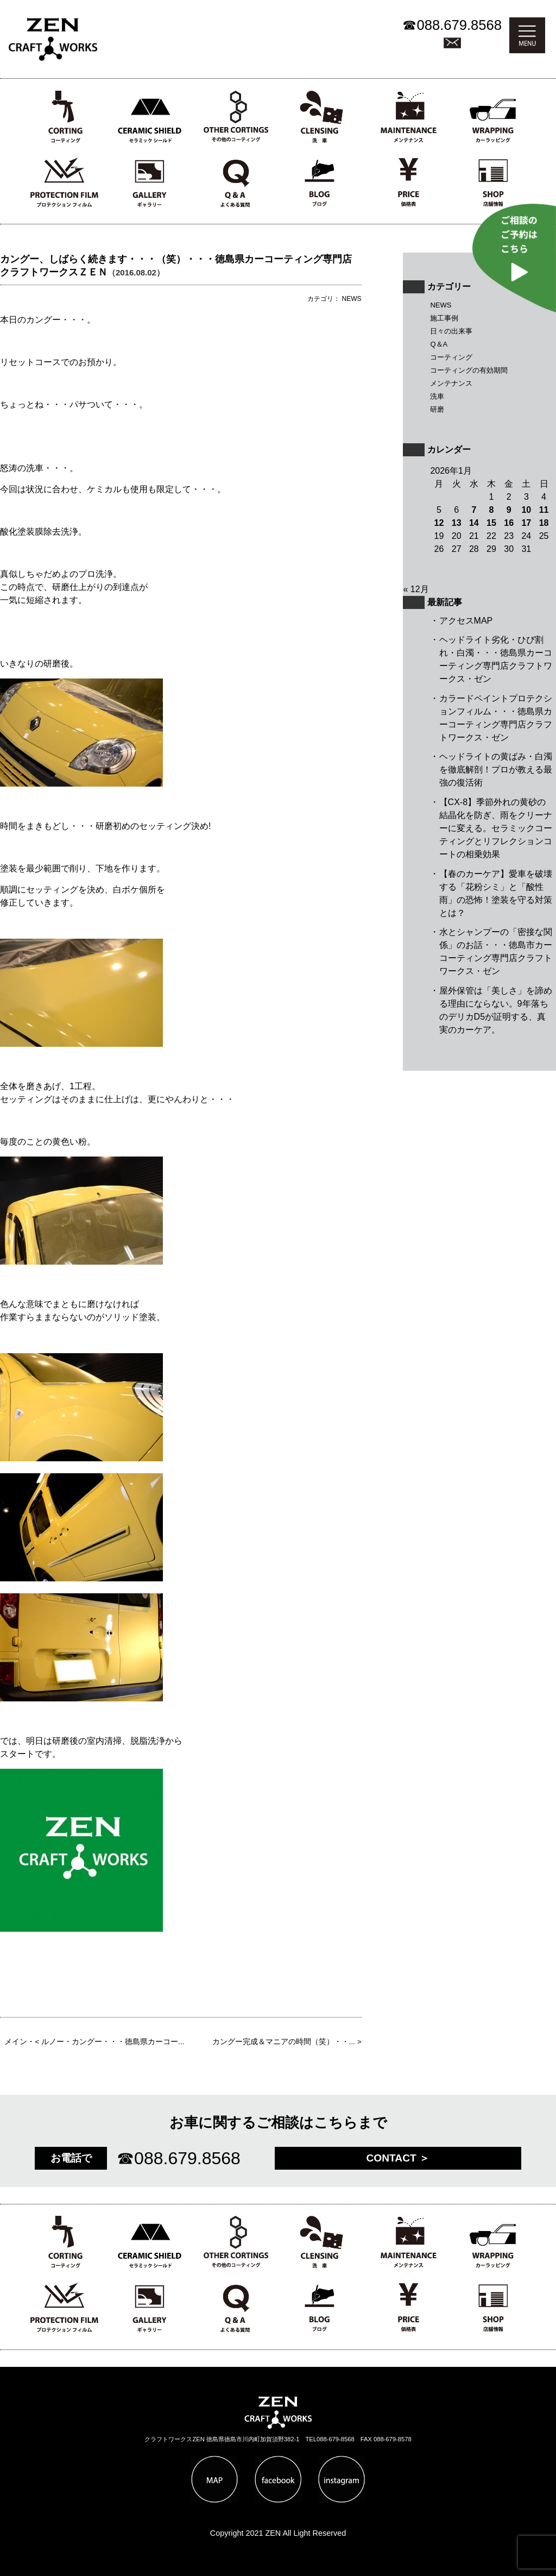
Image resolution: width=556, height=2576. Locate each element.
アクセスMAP (466, 620)
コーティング (451, 357)
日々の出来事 (451, 331)
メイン (15, 2042)
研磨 (437, 409)
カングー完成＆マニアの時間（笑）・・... (283, 2042)
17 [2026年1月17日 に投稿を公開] (526, 522)
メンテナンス (451, 383)
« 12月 (415, 589)
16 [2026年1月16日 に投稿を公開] (509, 522)
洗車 (437, 396)
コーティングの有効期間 (469, 370)
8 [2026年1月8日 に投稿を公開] (491, 509)
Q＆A (438, 344)
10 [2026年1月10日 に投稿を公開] (526, 509)
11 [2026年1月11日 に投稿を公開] (544, 509)
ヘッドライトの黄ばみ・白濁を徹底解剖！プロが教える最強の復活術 (495, 769)
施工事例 (444, 318)
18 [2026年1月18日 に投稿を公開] (544, 522)
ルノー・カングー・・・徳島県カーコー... (112, 2042)
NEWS (440, 305)
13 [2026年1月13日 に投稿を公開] (457, 522)
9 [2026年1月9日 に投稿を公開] (509, 509)
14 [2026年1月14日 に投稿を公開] (474, 522)
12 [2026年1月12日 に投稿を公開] (439, 522)
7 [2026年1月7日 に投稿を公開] (473, 509)
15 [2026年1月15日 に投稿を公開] (491, 522)
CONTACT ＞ (397, 2158)
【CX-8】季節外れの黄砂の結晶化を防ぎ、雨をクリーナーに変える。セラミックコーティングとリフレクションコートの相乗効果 (495, 828)
